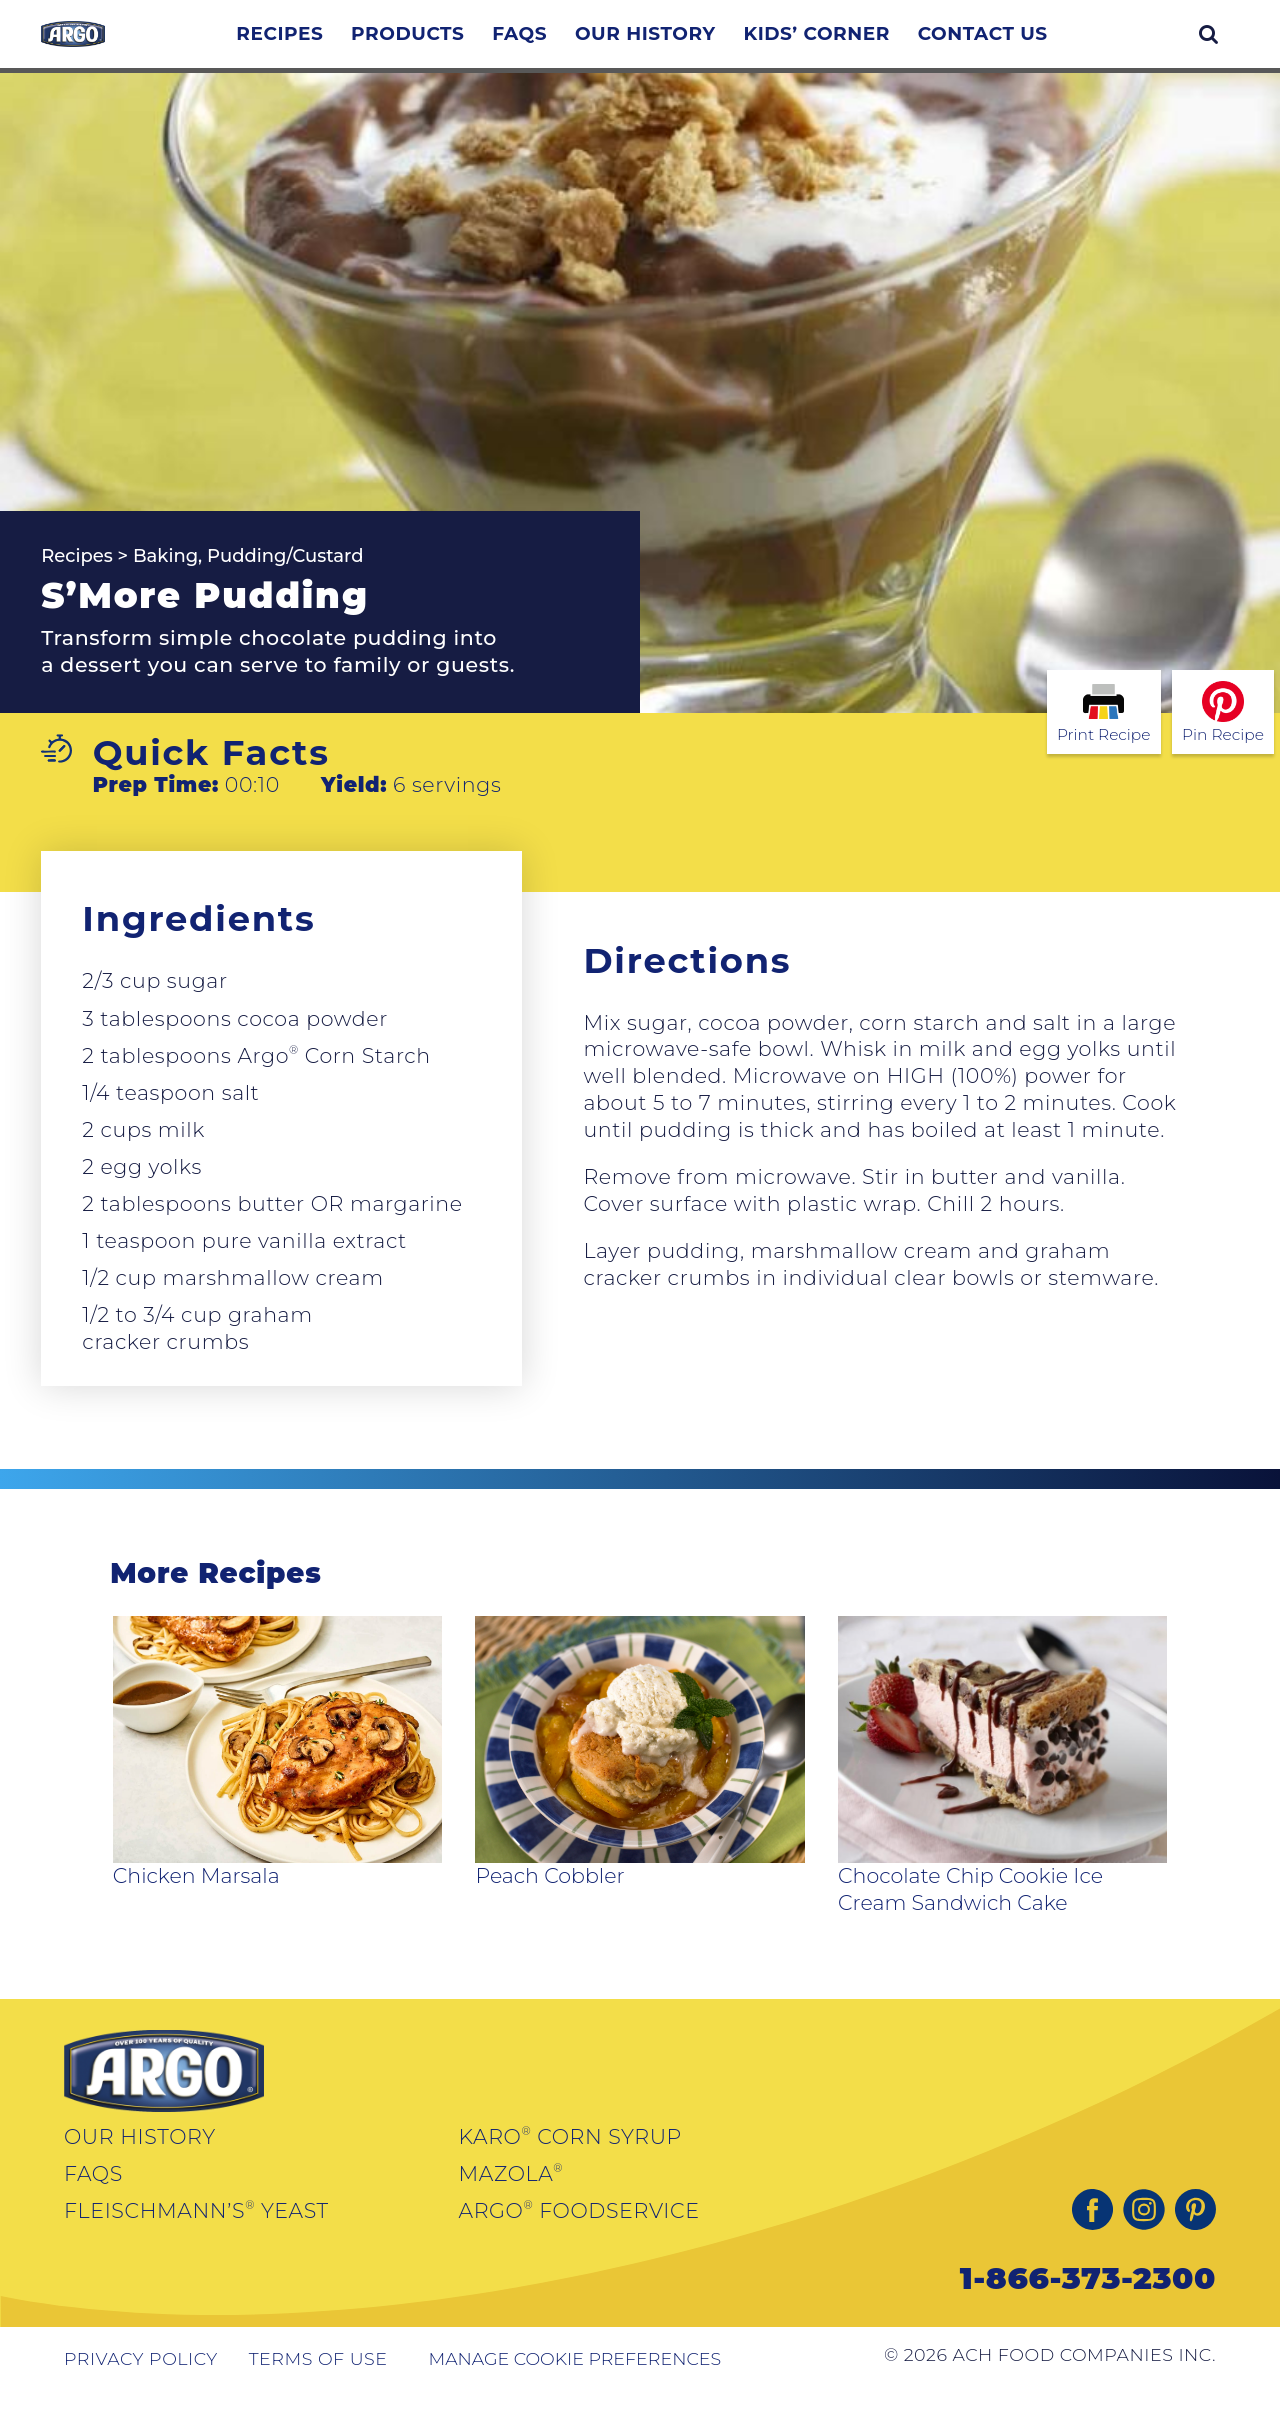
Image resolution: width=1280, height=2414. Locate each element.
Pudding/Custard (285, 577)
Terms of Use (318, 2380)
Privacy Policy (141, 2380)
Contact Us (1047, 44)
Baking (165, 577)
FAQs (583, 44)
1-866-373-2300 (1088, 2299)
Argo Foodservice (579, 2231)
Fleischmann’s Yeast (196, 2231)
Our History (709, 44)
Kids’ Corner (880, 44)
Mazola (511, 2194)
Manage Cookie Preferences (574, 2380)
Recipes (343, 44)
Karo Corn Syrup (570, 2157)
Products (471, 44)
